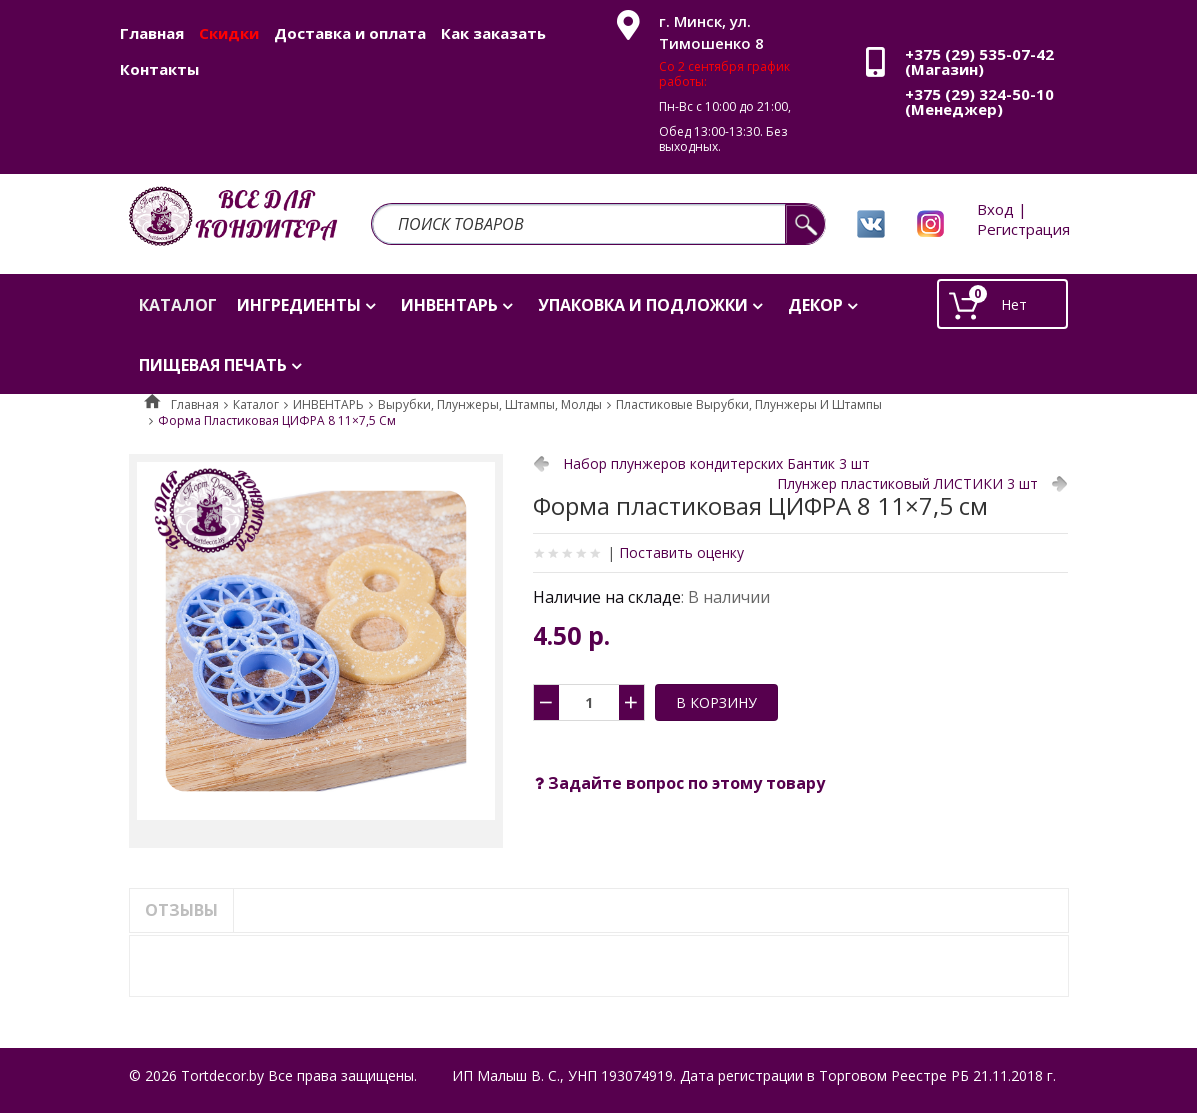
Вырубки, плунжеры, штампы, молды (490, 404)
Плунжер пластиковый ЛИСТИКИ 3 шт (907, 483)
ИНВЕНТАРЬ (328, 404)
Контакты (159, 69)
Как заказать (493, 33)
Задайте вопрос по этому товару (680, 783)
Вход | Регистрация (1023, 219)
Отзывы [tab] (181, 910)
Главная (152, 33)
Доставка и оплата (350, 33)
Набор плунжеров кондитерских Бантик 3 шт (716, 463)
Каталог (256, 404)
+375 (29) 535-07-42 (979, 54)
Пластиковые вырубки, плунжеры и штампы (749, 404)
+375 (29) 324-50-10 (979, 94)
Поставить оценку (681, 552)
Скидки (229, 33)
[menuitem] (178, 304)
